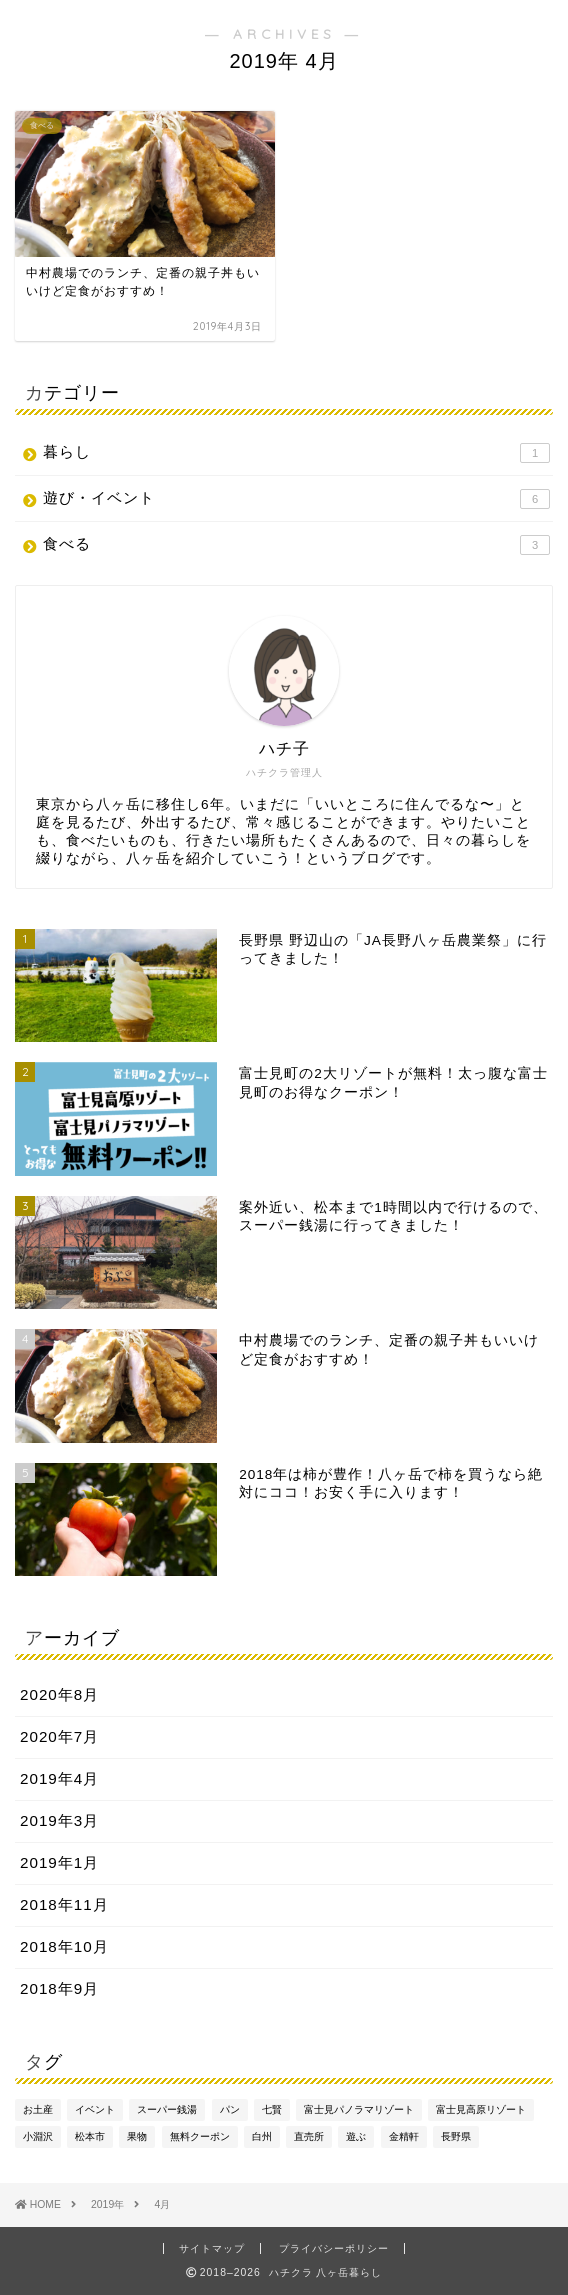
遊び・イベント (296, 499)
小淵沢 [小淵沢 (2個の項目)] (38, 2136)
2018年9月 (59, 1988)
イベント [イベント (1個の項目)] (95, 2109)
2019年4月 (59, 1778)
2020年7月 (59, 1736)
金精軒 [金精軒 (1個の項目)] (404, 2136)
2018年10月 (64, 1946)
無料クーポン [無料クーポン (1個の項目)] (200, 2136)
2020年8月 (59, 1694)
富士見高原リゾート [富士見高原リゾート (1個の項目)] (481, 2109)
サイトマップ (212, 2248)
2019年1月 (59, 1862)
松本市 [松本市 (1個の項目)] (90, 2136)
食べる (296, 545)
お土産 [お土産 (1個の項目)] (38, 2109)
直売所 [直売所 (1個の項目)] (309, 2136)
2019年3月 (59, 1820)
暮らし (296, 453)
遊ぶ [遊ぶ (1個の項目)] (356, 2136)
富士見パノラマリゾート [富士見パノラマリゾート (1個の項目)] (359, 2109)
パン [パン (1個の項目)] (230, 2109)
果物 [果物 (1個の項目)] (137, 2136)
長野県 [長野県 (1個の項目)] (456, 2136)
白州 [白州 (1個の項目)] (262, 2136)
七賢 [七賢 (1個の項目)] (272, 2109)
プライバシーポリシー (334, 2248)
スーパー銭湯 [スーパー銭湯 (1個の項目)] (167, 2109)
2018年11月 (64, 1904)
